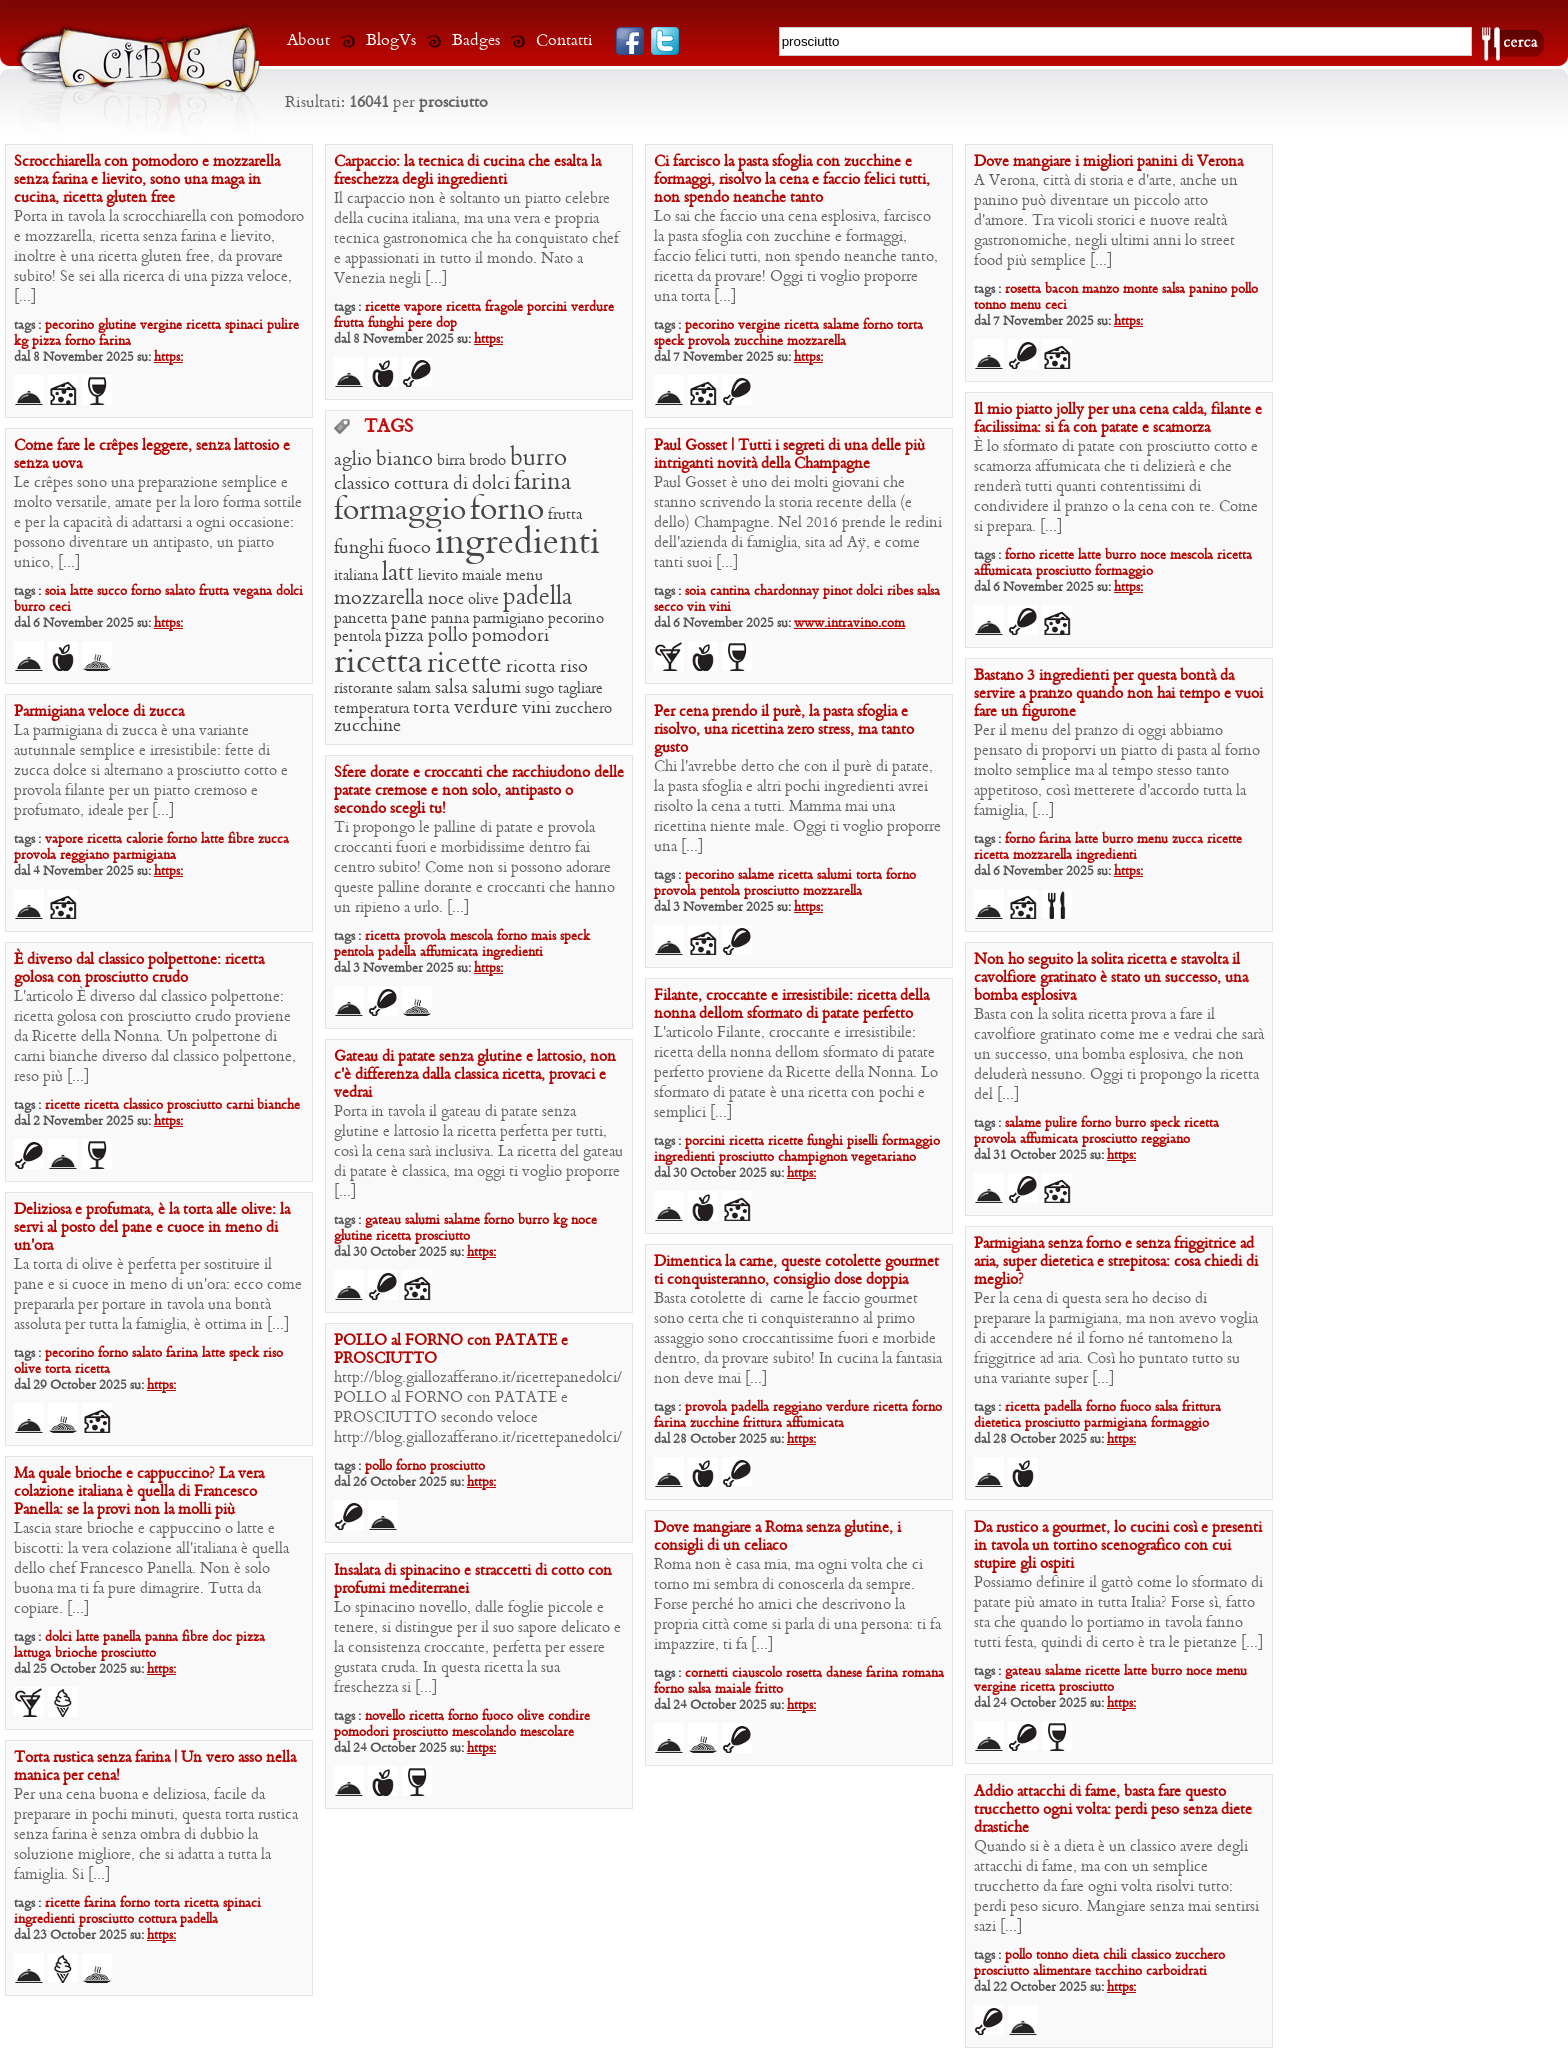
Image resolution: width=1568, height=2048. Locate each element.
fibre (241, 839)
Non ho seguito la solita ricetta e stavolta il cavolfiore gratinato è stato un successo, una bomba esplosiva (1111, 978)
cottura (421, 484)
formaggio (1124, 571)
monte (1140, 289)
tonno (990, 305)
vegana (252, 591)
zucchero (583, 709)
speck (669, 341)
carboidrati (1176, 1971)
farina (115, 341)
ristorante (363, 689)
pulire (283, 325)
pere (420, 323)
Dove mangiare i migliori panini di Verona (1108, 162)
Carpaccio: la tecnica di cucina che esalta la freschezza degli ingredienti (467, 171)
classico (362, 484)
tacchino (1118, 1971)
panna (450, 619)
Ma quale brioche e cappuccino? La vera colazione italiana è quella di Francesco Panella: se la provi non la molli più (139, 1492)
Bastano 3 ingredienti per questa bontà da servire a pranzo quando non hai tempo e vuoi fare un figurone (1118, 694)
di (460, 484)
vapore (423, 307)
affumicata (1003, 571)
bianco (404, 460)
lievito (438, 576)
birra (451, 461)
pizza (46, 341)
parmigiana (144, 855)
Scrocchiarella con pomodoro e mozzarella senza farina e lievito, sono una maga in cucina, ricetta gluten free (147, 180)
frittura (1201, 1407)
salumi (496, 688)
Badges (476, 40)
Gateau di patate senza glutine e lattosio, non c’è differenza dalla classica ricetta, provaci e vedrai (475, 1075)
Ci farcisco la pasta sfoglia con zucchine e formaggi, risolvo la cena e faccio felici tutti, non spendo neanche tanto (792, 180)
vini (536, 708)
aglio (353, 460)
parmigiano (508, 619)
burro (1120, 555)
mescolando (484, 1732)
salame (841, 325)
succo (112, 591)
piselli (862, 1141)
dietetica (997, 1423)
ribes (900, 591)
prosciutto (1063, 571)
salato (180, 591)
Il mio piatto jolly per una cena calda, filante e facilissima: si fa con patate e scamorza (1118, 419)
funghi (386, 323)
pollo (1244, 289)
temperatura (371, 709)
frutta (349, 323)
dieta (1085, 1955)
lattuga (32, 1653)
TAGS (388, 428)
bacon (1061, 289)
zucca (1187, 839)
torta (910, 325)
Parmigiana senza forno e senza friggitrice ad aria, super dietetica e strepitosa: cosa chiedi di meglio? (1116, 1262)
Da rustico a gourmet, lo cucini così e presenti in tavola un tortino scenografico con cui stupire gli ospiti (1118, 1546)
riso (574, 667)
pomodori (510, 636)
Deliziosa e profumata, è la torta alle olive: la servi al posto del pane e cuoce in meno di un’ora (152, 1228)
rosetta (1023, 289)
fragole (504, 307)
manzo (1100, 289)
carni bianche (263, 1105)
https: (168, 357)
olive (483, 600)
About (308, 40)
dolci (491, 484)
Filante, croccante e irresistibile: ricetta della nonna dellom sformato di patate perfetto (791, 1005)
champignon (812, 1157)
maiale (482, 576)
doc (222, 1637)
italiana (356, 576)
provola (709, 341)
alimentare (1062, 1971)
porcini (547, 307)
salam (414, 689)
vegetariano (883, 1157)
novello (385, 1716)
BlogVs (391, 40)
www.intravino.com (849, 623)
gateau (383, 1220)
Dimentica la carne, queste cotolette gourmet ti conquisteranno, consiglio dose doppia (796, 1271)
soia (55, 591)
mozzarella (816, 341)
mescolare (547, 1732)
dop (446, 323)
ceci (1056, 305)
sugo (539, 689)
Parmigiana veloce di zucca (99, 712)
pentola (357, 637)
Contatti (564, 40)
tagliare (580, 689)
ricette (382, 307)
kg (21, 341)
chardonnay (786, 591)
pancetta (360, 619)
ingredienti (517, 544)
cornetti (706, 1673)
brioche (76, 1653)
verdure (592, 307)
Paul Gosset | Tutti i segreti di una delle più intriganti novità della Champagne (789, 455)
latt (398, 574)
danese (844, 1673)
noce (1153, 555)
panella (122, 1637)
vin (696, 607)
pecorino (69, 325)
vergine (161, 325)
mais (543, 936)
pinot (837, 591)
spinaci (244, 325)
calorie (144, 839)
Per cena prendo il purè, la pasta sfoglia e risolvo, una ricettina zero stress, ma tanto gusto (784, 730)
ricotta (531, 667)
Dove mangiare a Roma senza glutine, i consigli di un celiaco (777, 1537)
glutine (117, 325)
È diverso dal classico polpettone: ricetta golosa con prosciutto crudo (139, 969)
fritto (769, 1689)
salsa (1173, 289)
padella (537, 598)
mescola (1191, 555)
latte (1089, 555)
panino (1208, 289)
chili (1115, 1955)
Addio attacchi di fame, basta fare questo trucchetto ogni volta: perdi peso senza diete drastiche (1113, 1810)
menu (1025, 305)
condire (569, 1716)
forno (80, 341)
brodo (487, 461)
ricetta (203, 325)
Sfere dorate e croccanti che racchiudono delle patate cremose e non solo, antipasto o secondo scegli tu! (479, 791)
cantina (730, 591)
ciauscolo (757, 1673)
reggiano (84, 855)
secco (668, 607)
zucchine (758, 341)
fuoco (409, 548)
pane (409, 618)
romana (923, 1673)
